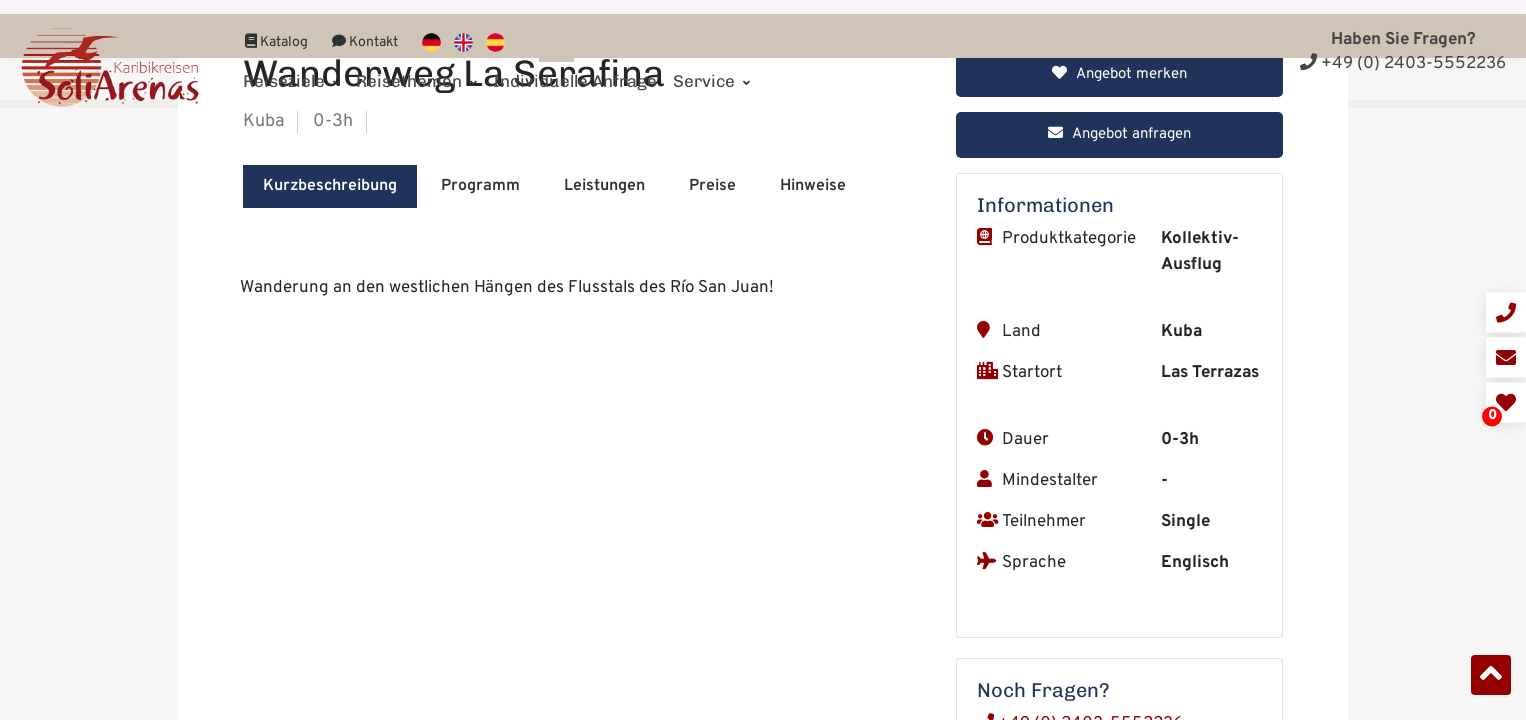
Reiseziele (291, 67)
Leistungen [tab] (604, 657)
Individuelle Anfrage (575, 67)
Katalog (276, 28)
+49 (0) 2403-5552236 (1403, 64)
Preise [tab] (712, 657)
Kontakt (365, 28)
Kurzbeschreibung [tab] (330, 657)
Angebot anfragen (1119, 605)
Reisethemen (416, 67)
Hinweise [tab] (813, 657)
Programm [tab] (480, 657)
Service (711, 67)
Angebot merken (1119, 545)
